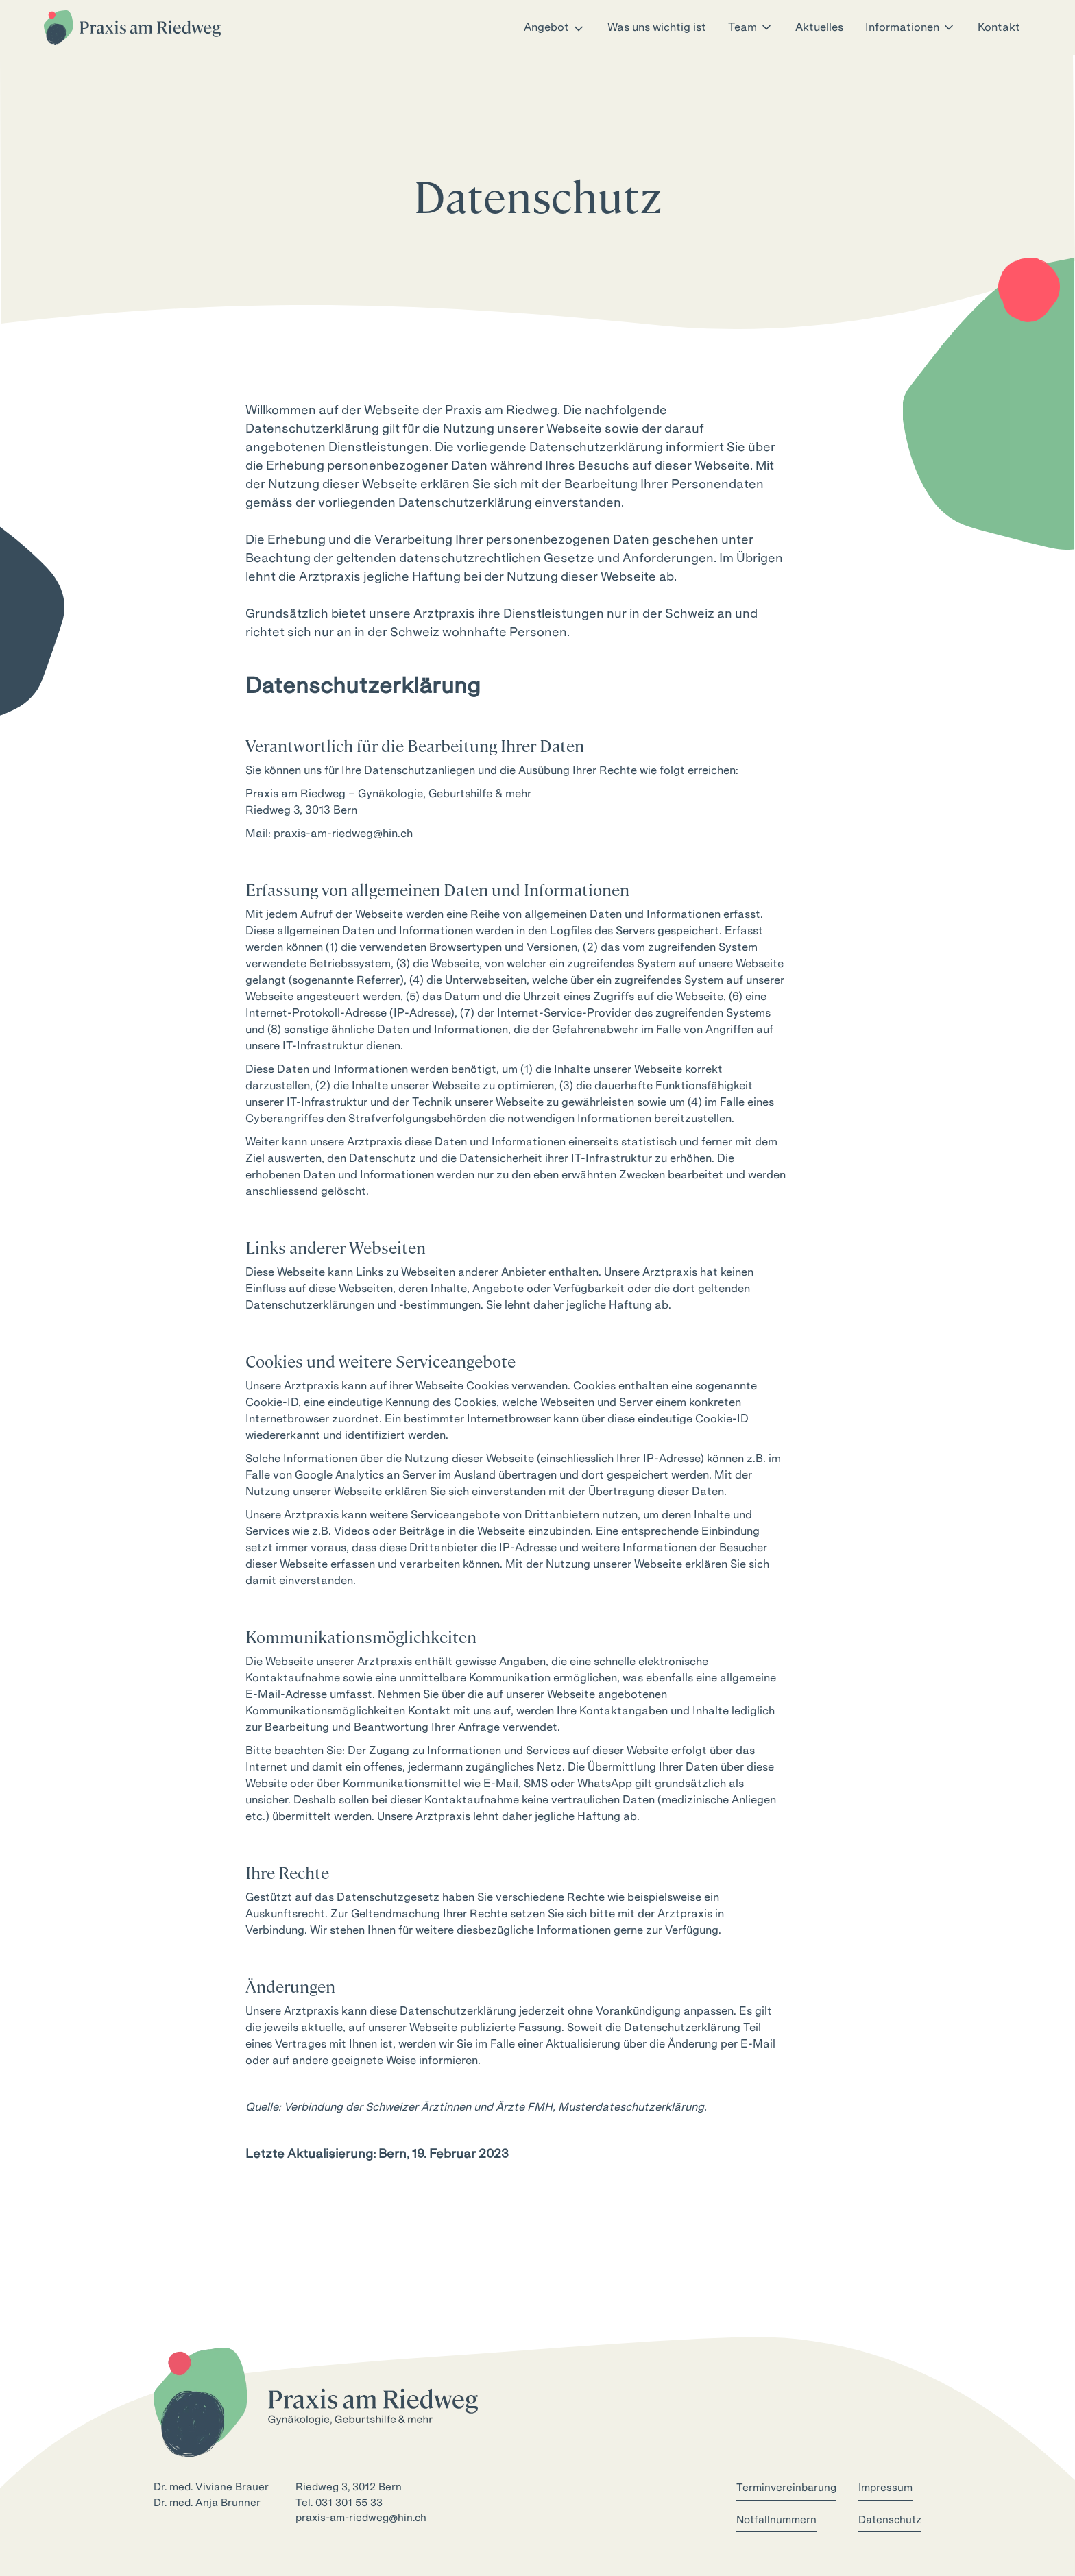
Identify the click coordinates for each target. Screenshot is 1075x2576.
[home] (132, 27)
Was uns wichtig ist (656, 27)
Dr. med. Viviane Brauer (211, 2487)
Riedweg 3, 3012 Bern (348, 2487)
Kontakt (999, 27)
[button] (554, 27)
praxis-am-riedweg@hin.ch (343, 833)
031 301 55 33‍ (349, 2502)
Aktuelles (819, 27)
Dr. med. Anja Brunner (207, 2502)
